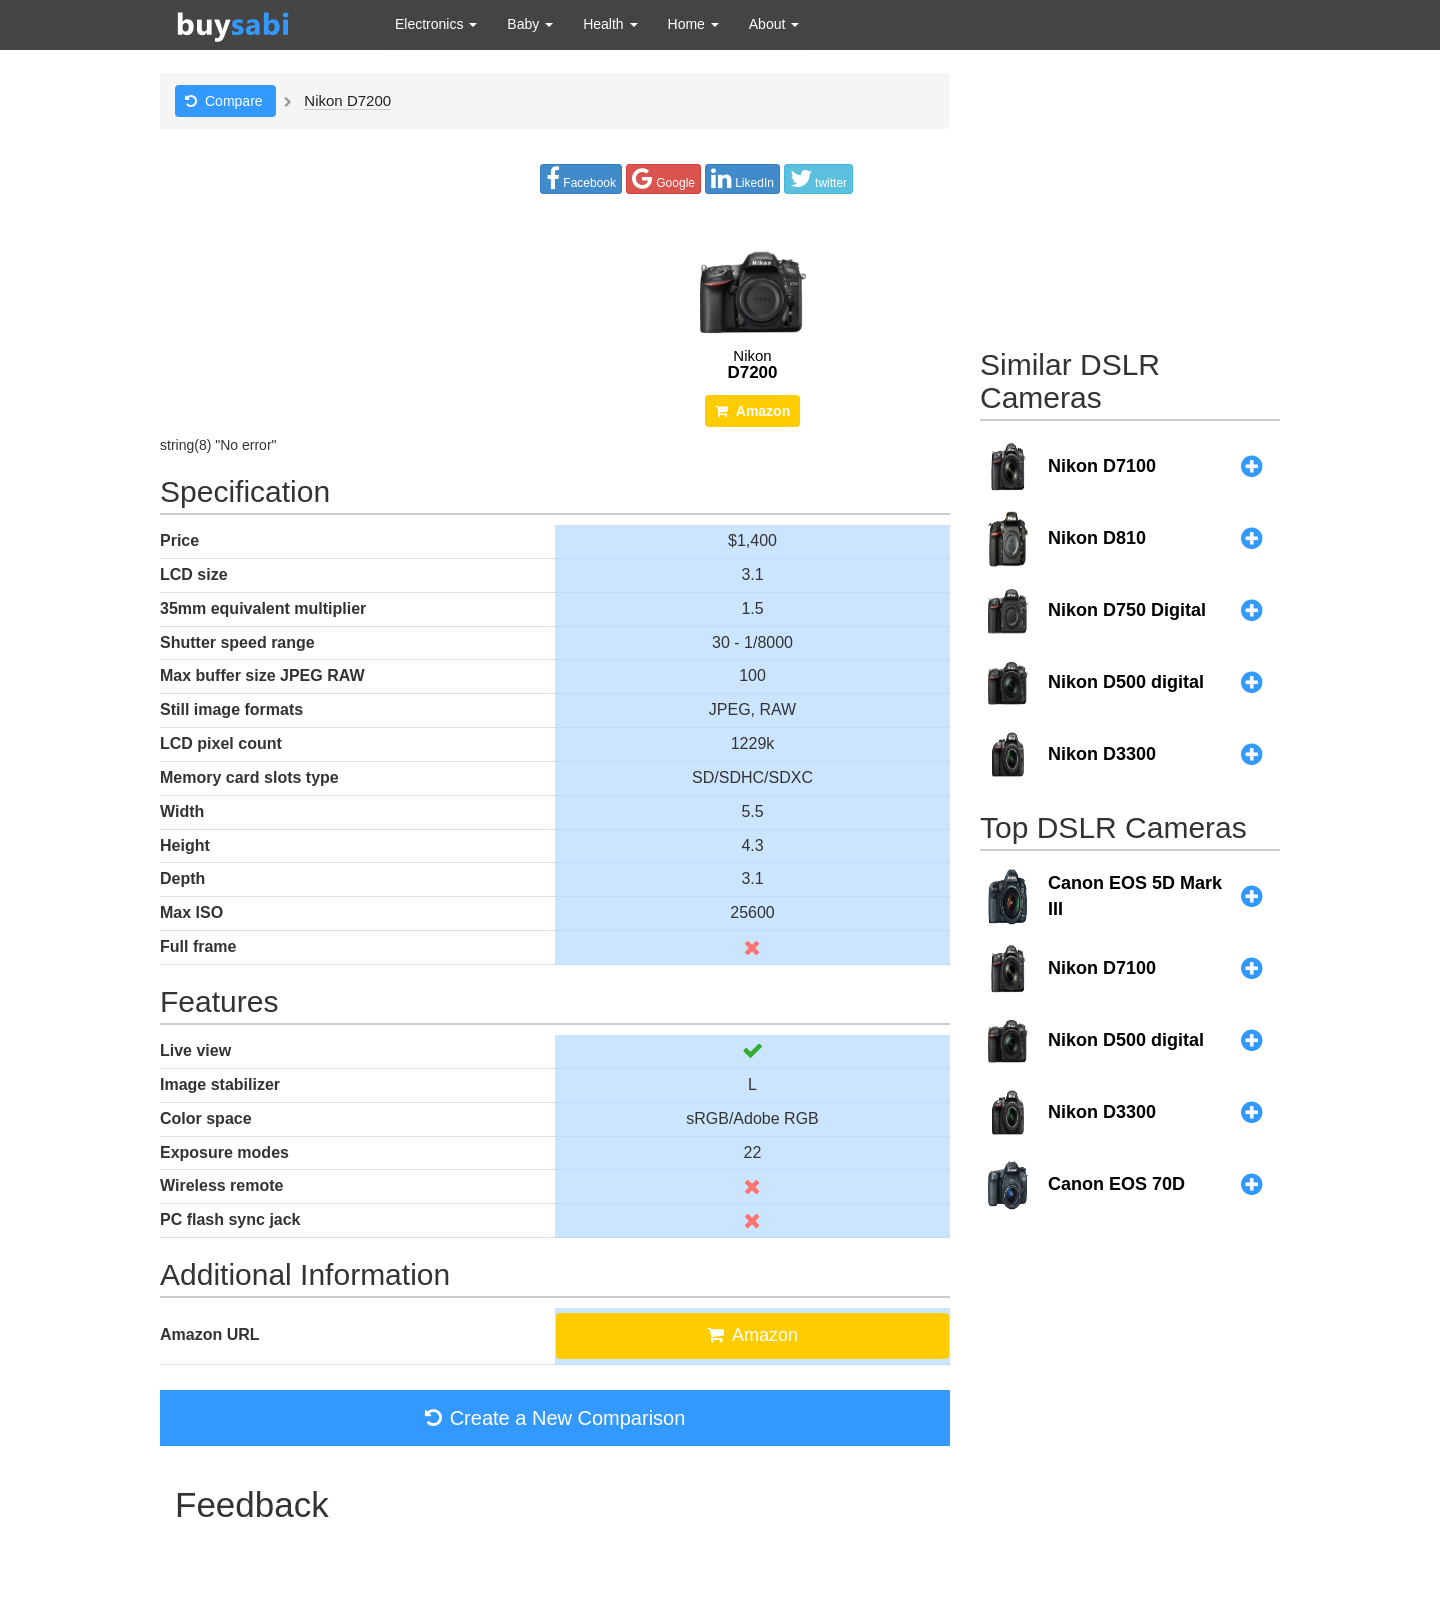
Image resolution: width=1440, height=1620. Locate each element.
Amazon (752, 411)
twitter (818, 178)
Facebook (581, 178)
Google (663, 178)
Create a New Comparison (555, 1418)
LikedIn (742, 178)
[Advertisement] (1130, 198)
